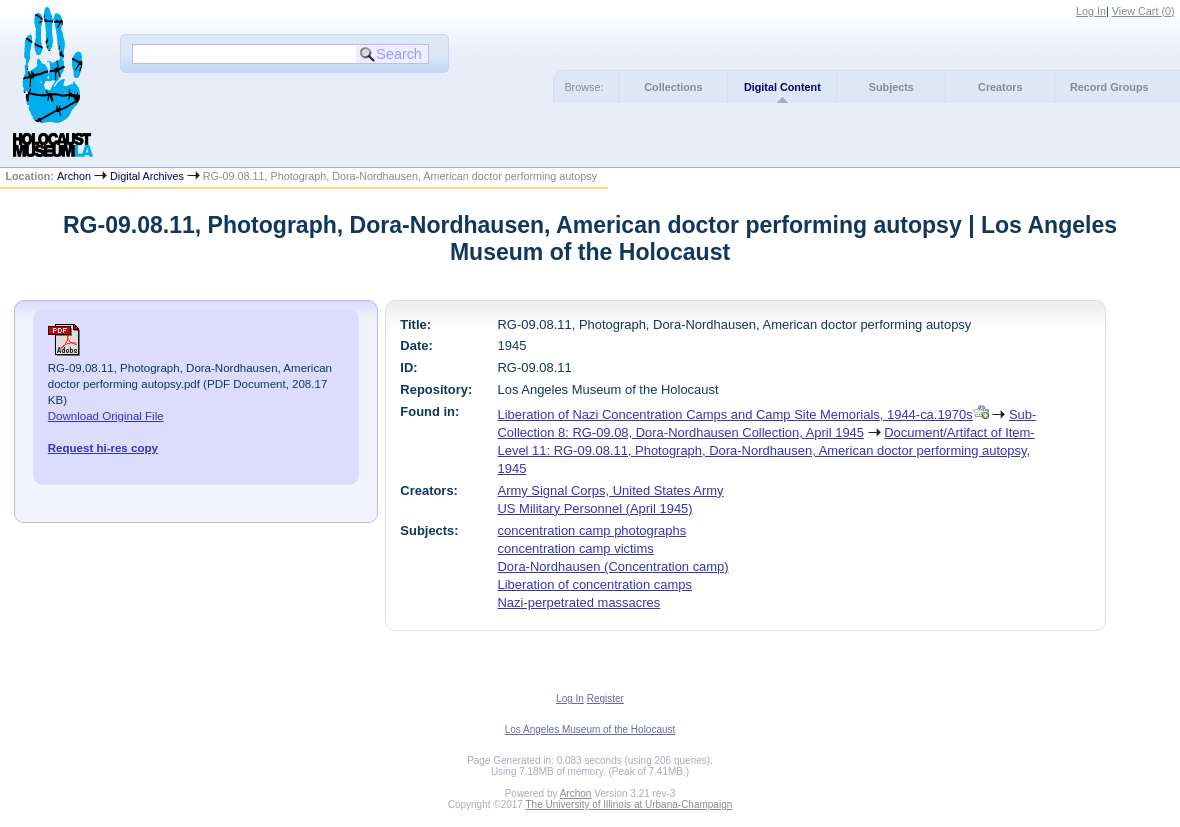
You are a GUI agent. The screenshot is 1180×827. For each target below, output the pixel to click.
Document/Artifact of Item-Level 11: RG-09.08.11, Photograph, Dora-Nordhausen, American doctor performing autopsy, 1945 (766, 450)
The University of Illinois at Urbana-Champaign (629, 804)
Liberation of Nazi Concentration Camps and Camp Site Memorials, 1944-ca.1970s (735, 414)
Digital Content (782, 87)
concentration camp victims (576, 548)
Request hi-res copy (103, 448)
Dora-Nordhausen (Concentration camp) (613, 566)
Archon (74, 176)
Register (605, 698)
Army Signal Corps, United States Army (611, 490)
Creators (1000, 87)
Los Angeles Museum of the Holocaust (590, 729)
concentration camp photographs (592, 530)
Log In (1091, 11)
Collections (673, 87)
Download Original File (106, 416)
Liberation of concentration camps (595, 584)
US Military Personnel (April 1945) (595, 508)
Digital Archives (147, 176)
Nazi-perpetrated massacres (579, 602)
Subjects (891, 87)
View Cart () (1143, 11)
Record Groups (1109, 87)
